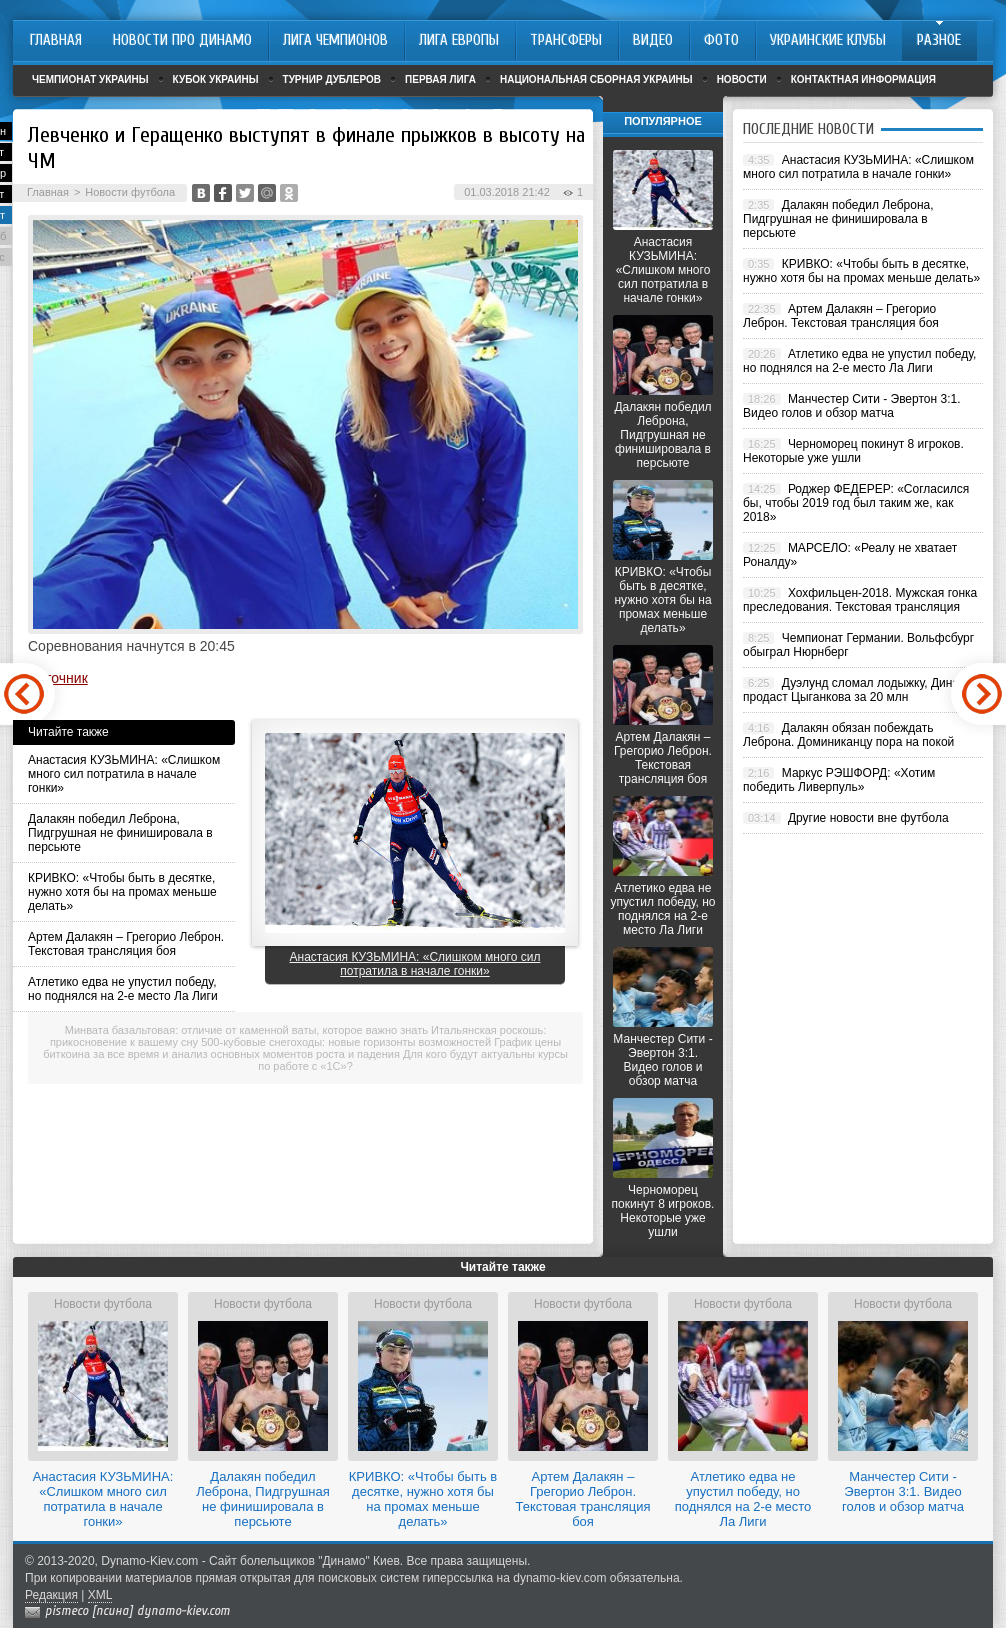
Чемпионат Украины (90, 79)
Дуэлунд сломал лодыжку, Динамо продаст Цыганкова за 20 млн (858, 690)
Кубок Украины (216, 79)
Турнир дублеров (332, 79)
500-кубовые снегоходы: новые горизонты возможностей (346, 1042)
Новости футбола (130, 192)
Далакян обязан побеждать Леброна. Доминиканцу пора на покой (848, 735)
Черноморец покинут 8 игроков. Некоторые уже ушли (663, 1211)
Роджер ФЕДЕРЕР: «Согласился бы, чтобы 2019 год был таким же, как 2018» (856, 503)
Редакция (51, 1595)
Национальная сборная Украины (596, 79)
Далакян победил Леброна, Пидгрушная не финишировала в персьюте (120, 833)
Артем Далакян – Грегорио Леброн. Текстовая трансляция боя (126, 944)
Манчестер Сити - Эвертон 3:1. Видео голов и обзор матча (662, 1060)
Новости (742, 79)
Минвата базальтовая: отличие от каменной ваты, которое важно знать (246, 1030)
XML (100, 1595)
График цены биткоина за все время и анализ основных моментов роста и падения (302, 1048)
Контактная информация (863, 79)
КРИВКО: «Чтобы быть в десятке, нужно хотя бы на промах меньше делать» (122, 892)
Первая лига (440, 79)
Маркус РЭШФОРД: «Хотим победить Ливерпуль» (839, 780)
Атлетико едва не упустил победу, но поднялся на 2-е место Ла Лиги (123, 989)
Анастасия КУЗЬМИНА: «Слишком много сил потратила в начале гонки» (124, 774)
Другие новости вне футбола (868, 818)
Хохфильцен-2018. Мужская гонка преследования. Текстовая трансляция (860, 600)
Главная (48, 192)
